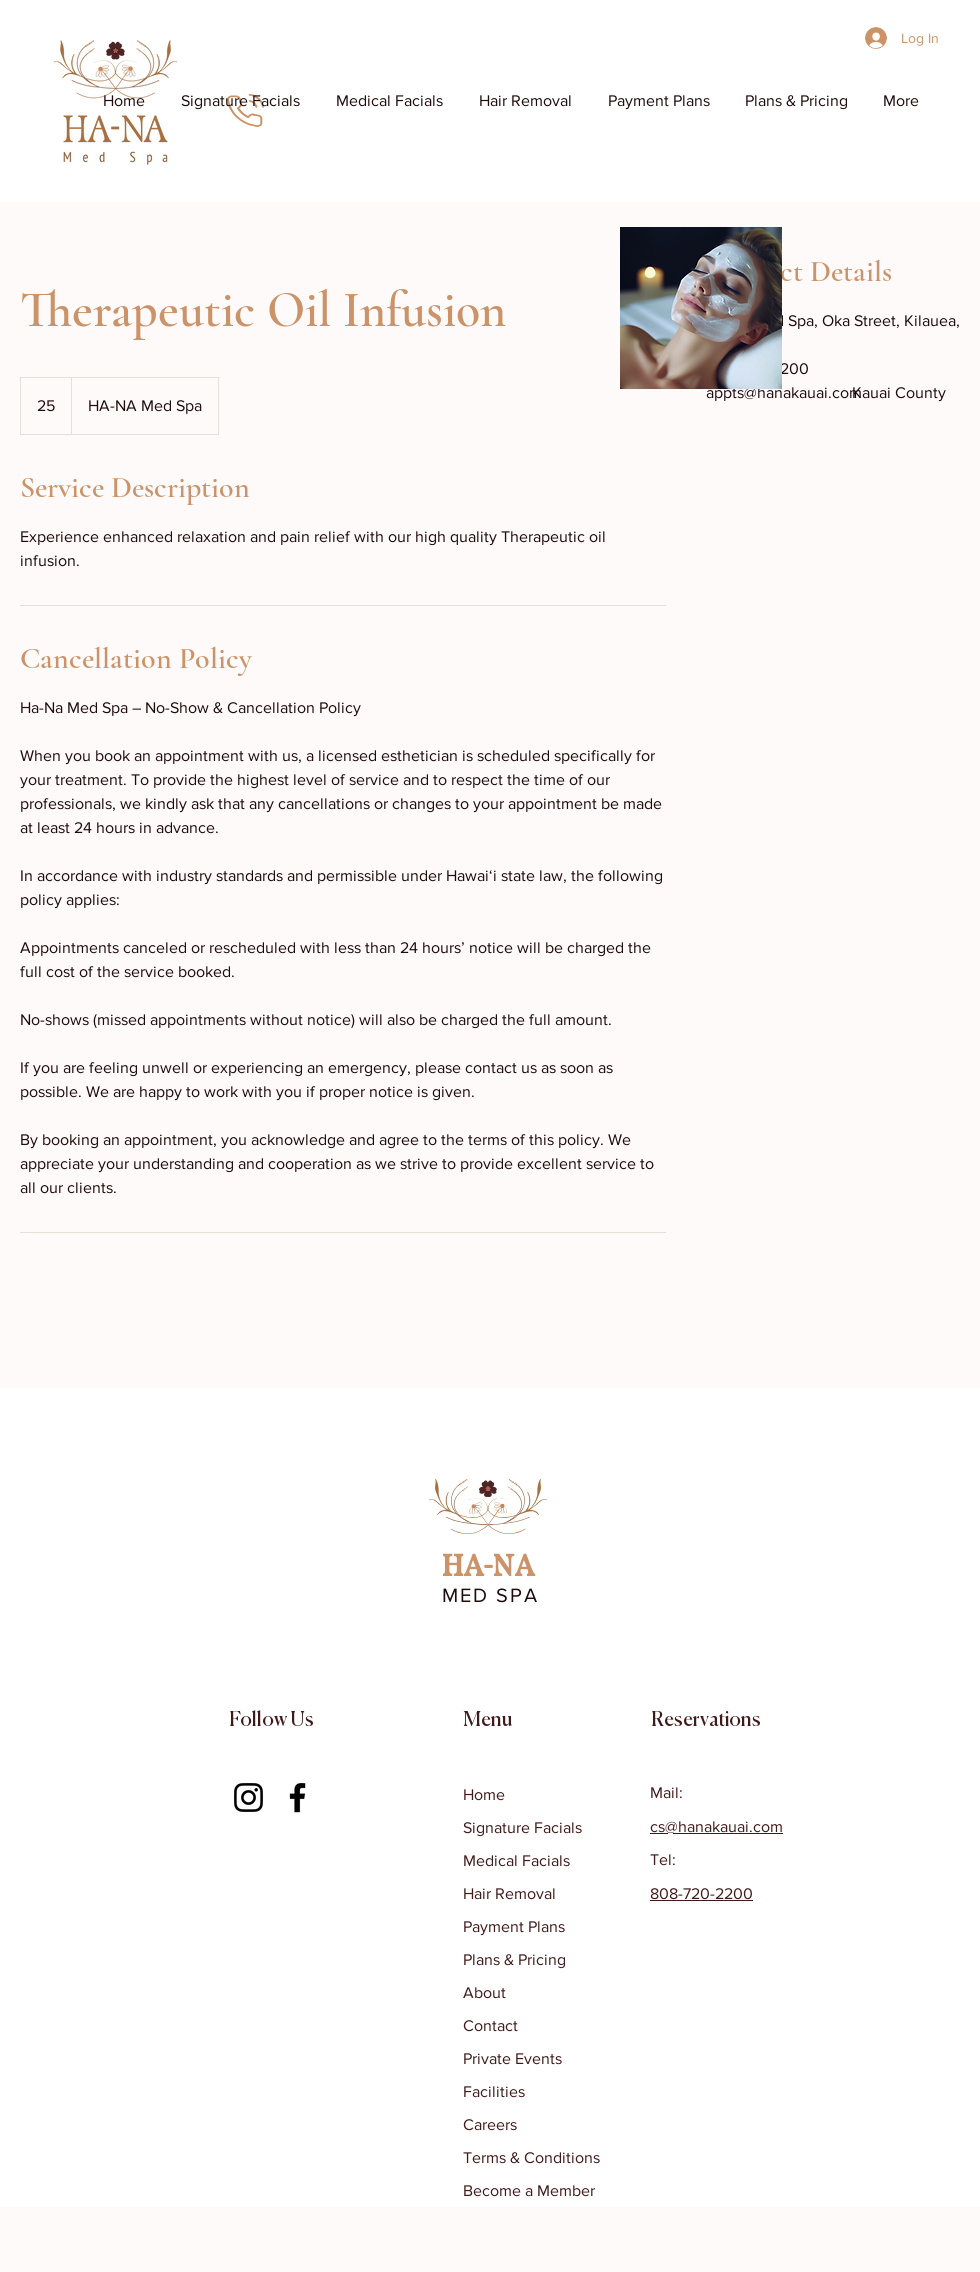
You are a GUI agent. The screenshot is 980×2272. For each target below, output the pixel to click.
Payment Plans (514, 1926)
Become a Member (529, 2190)
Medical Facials (516, 1860)
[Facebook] (297, 1797)
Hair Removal (509, 1893)
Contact (490, 2025)
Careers (490, 2124)
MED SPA (490, 1595)
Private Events (512, 2058)
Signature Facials (522, 1827)
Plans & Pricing (514, 1959)
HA (462, 1568)
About (484, 1992)
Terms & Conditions (531, 2157)
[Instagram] (248, 1797)
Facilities (494, 2091)
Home (484, 1794)
